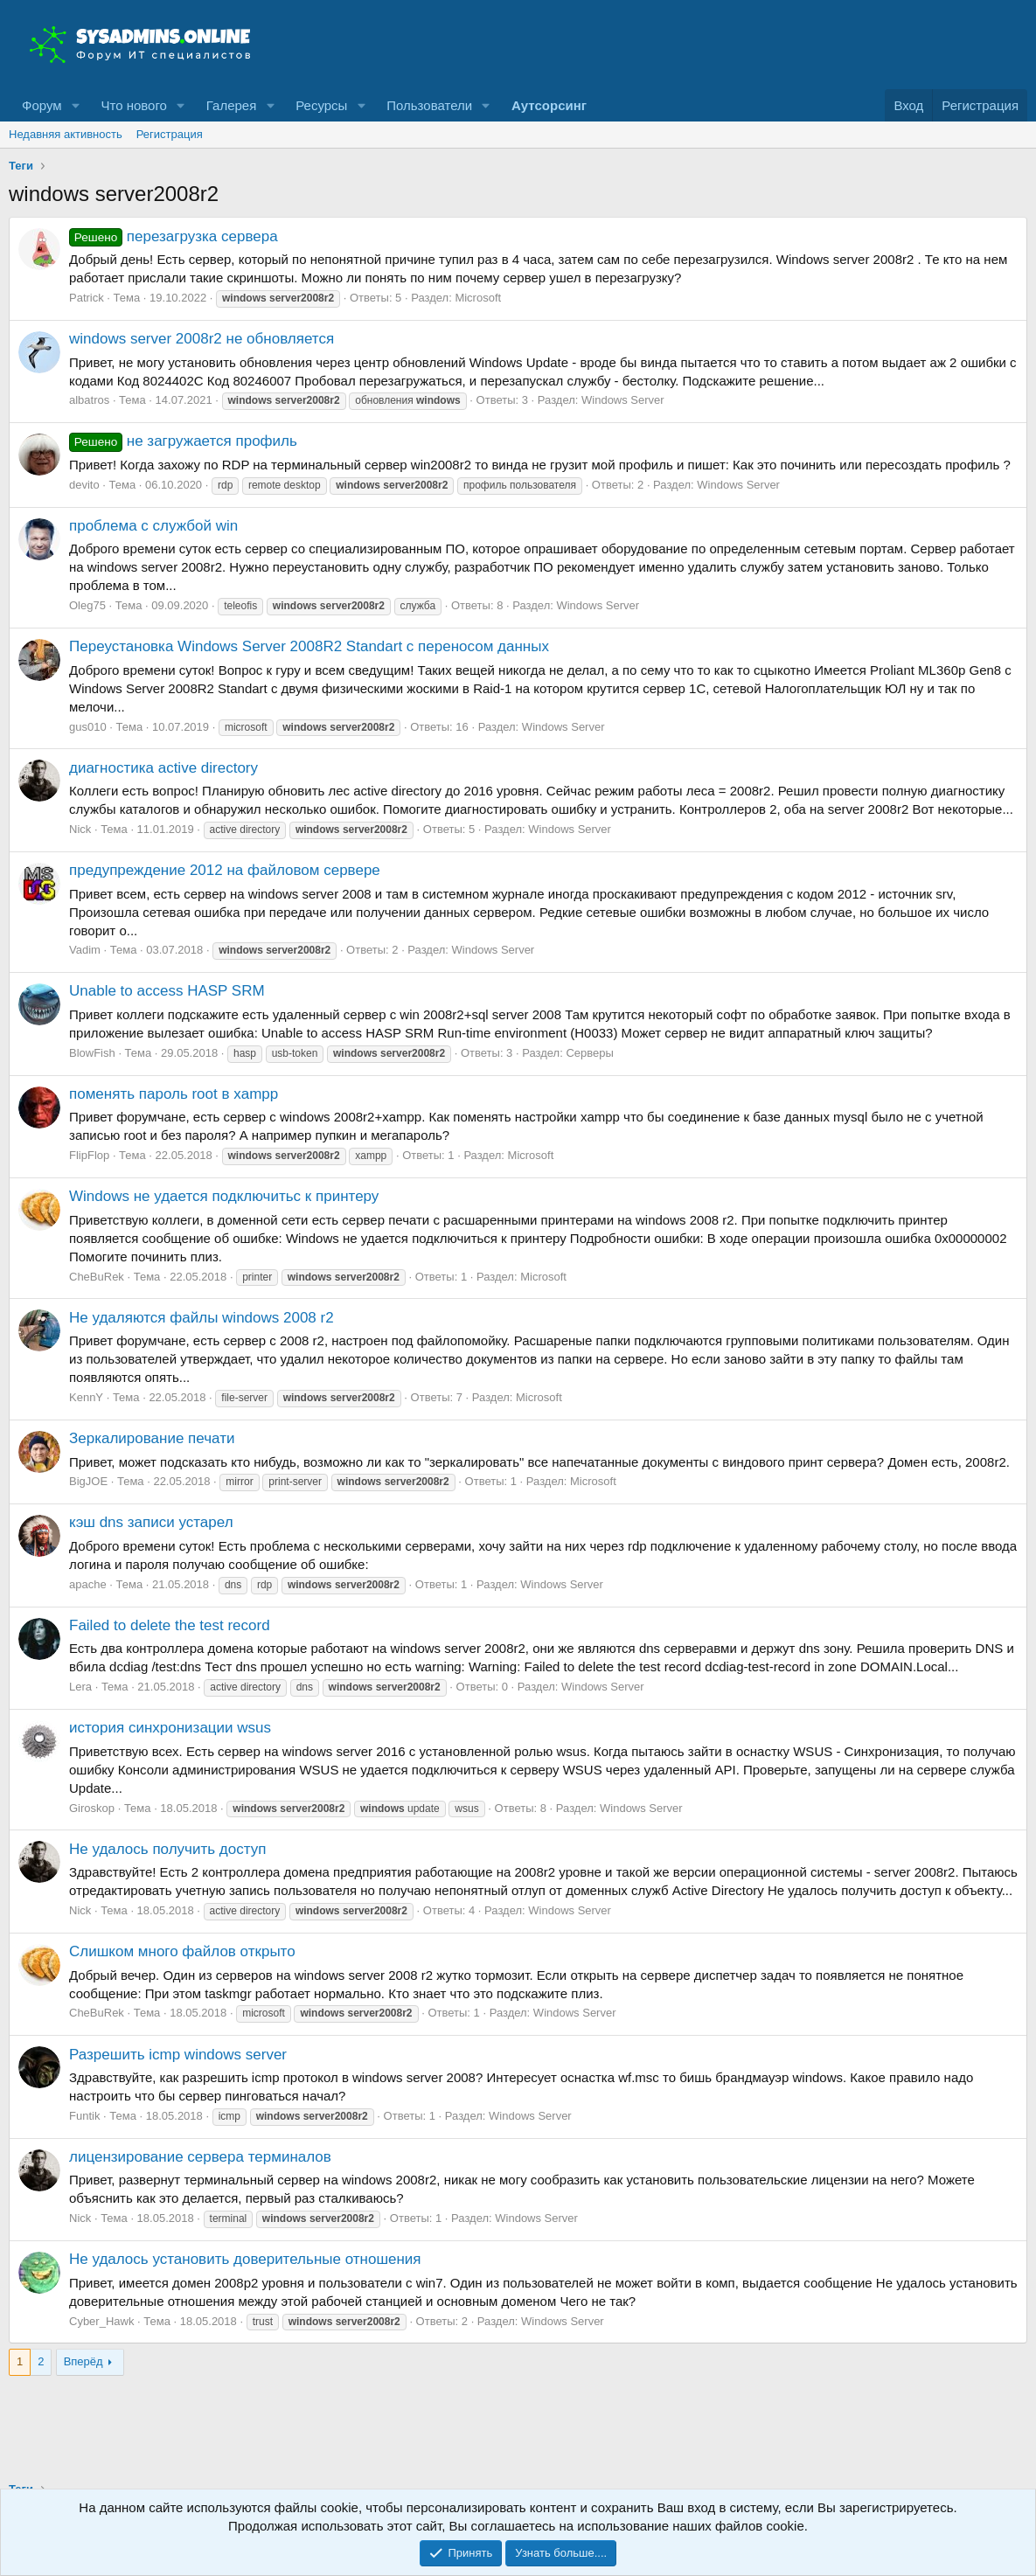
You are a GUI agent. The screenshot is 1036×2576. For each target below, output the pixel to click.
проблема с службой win (153, 525)
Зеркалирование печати (151, 1438)
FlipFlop (89, 1155)
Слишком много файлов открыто (182, 1951)
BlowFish (92, 1052)
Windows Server (622, 399)
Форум (42, 105)
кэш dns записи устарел (151, 1522)
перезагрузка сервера (173, 236)
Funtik (84, 2115)
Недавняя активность (65, 134)
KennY (86, 1397)
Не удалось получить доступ (167, 1849)
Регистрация (169, 134)
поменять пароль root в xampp (173, 1094)
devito (84, 484)
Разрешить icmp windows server (178, 2054)
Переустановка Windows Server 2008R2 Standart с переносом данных (309, 646)
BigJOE (88, 1481)
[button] (75, 105)
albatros (89, 399)
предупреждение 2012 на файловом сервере (224, 870)
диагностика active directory (163, 768)
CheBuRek (96, 1276)
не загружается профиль (183, 441)
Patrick (86, 297)
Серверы (589, 1052)
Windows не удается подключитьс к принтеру (224, 1196)
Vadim (85, 949)
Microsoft (478, 297)
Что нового (133, 105)
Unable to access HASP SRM (167, 990)
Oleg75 (87, 605)
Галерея (231, 105)
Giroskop (92, 1808)
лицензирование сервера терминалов (200, 2157)
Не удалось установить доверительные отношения (245, 2259)
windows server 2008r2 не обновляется (201, 338)
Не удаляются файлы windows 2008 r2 (201, 1317)
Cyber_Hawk (101, 2321)
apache (88, 1584)
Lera (80, 1686)
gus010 (88, 726)
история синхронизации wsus (170, 1727)
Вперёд (83, 2361)
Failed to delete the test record (169, 1625)
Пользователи (429, 105)
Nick (80, 829)
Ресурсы (321, 105)
